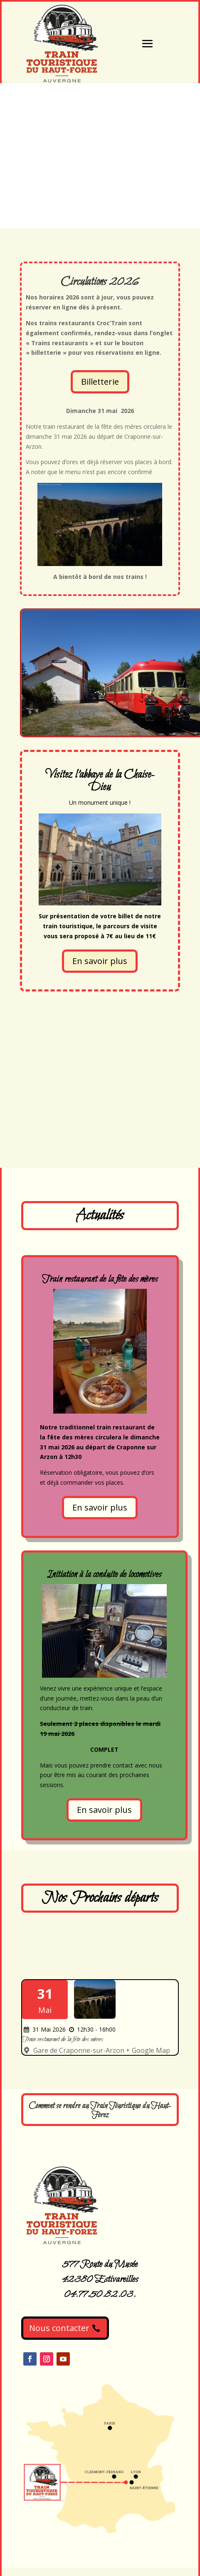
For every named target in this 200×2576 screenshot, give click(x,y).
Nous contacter (59, 2328)
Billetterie (100, 381)
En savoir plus (99, 961)
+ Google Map (148, 2050)
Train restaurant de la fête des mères (62, 2039)
